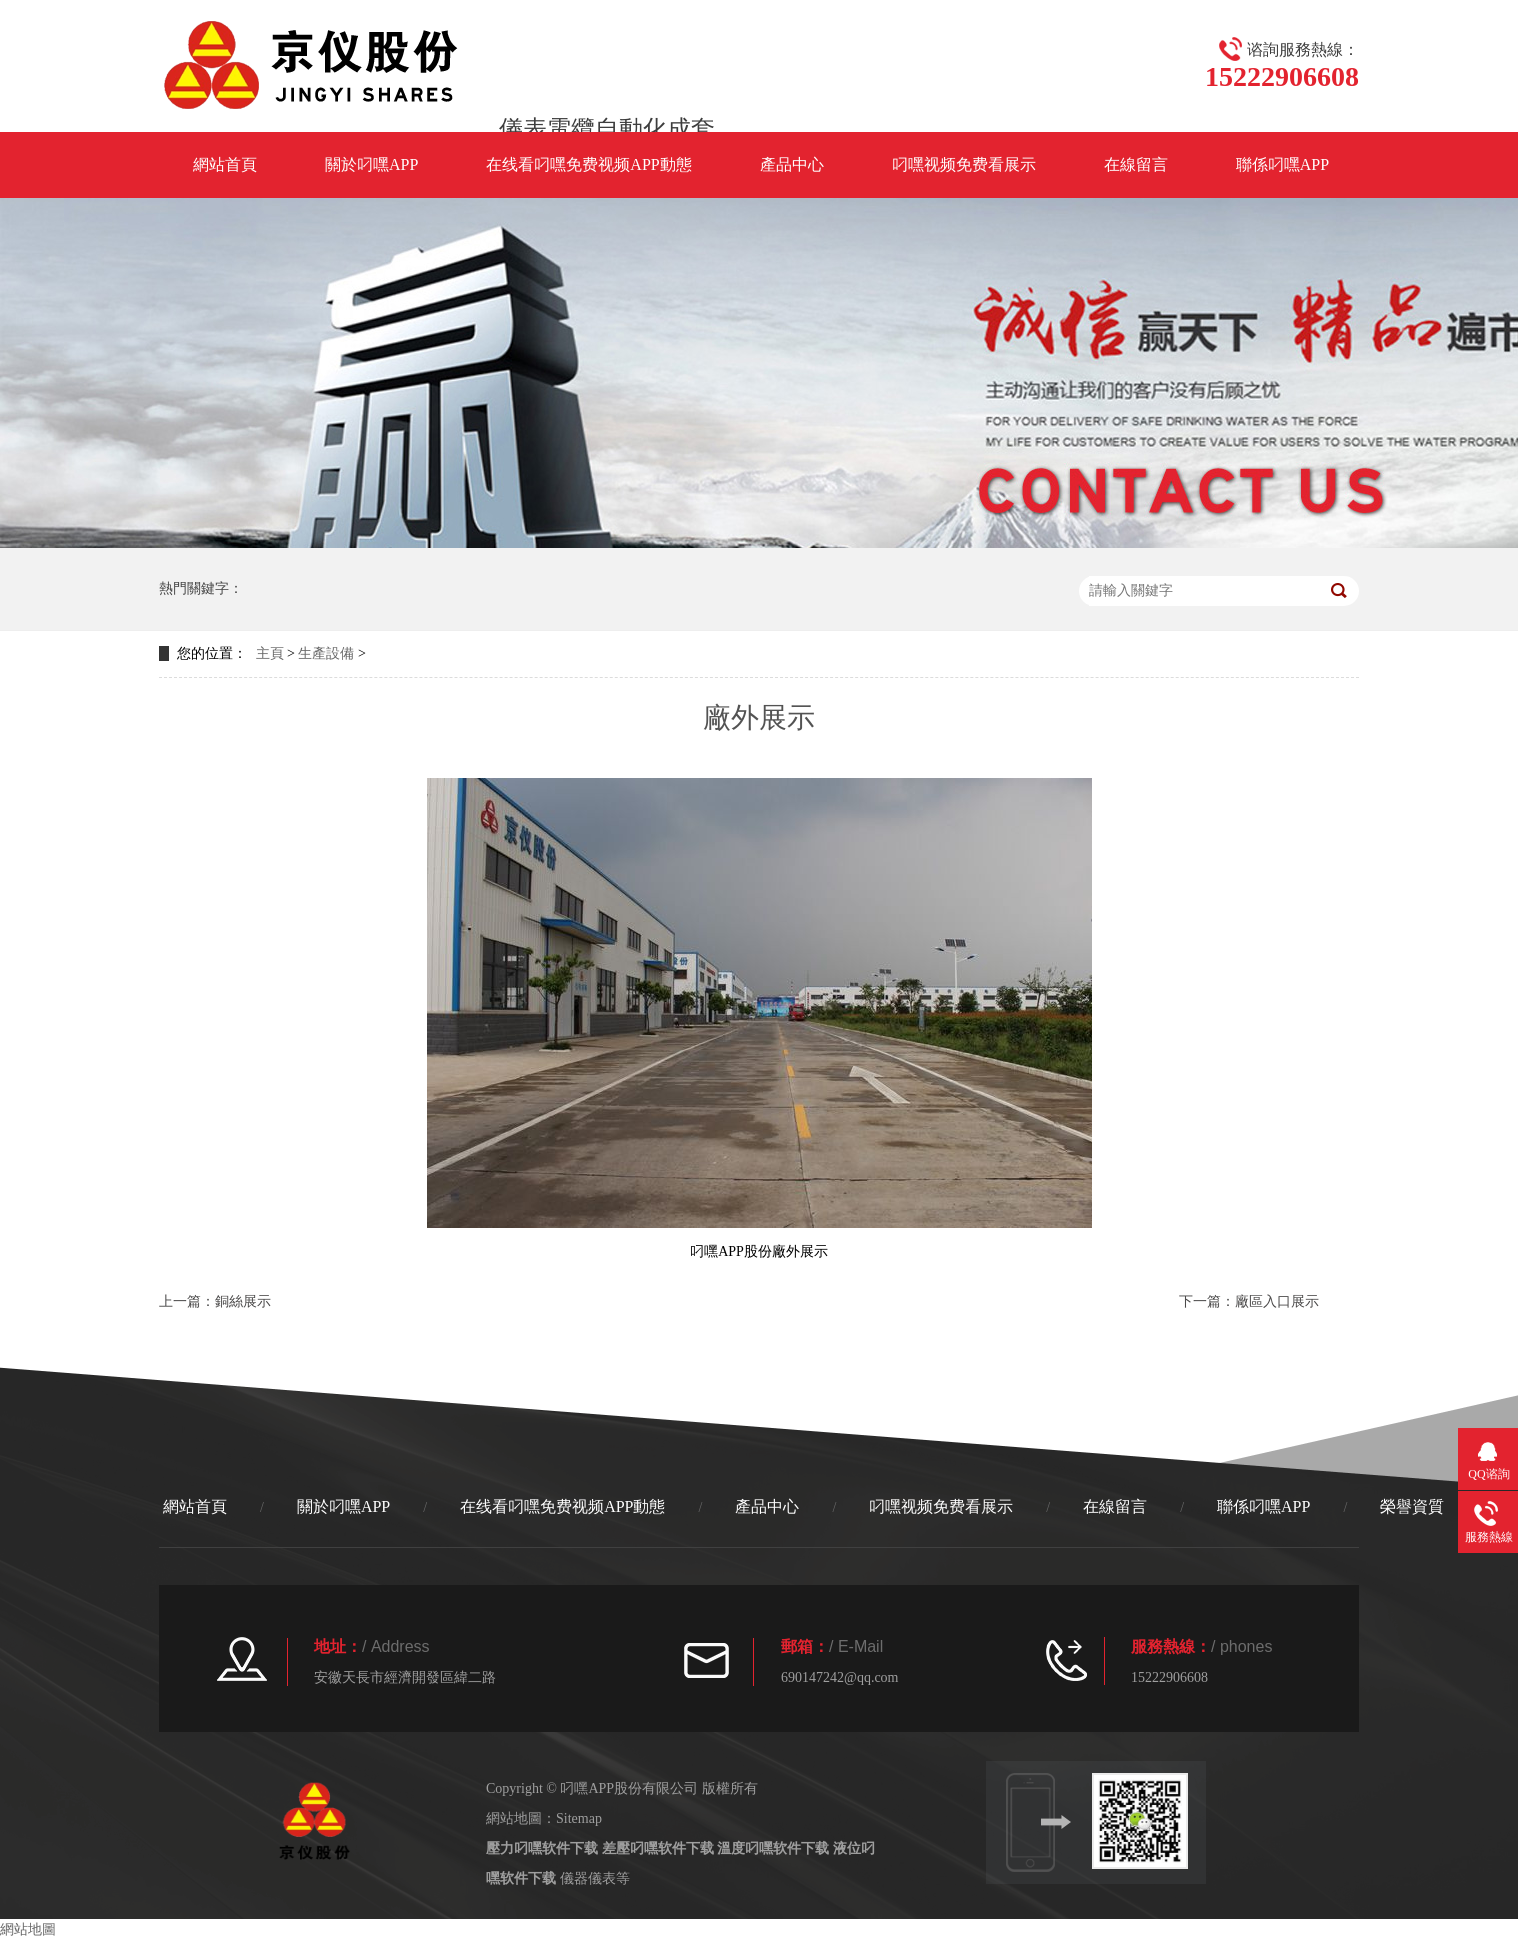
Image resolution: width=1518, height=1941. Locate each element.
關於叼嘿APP (371, 164)
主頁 (270, 653)
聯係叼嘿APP (1282, 164)
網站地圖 (28, 1929)
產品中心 (792, 164)
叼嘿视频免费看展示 (964, 164)
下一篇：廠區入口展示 (1249, 1301)
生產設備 (326, 653)
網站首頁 (225, 164)
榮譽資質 (1412, 1506)
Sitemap (579, 1818)
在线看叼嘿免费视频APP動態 (588, 164)
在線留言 (1136, 164)
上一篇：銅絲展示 (215, 1301)
